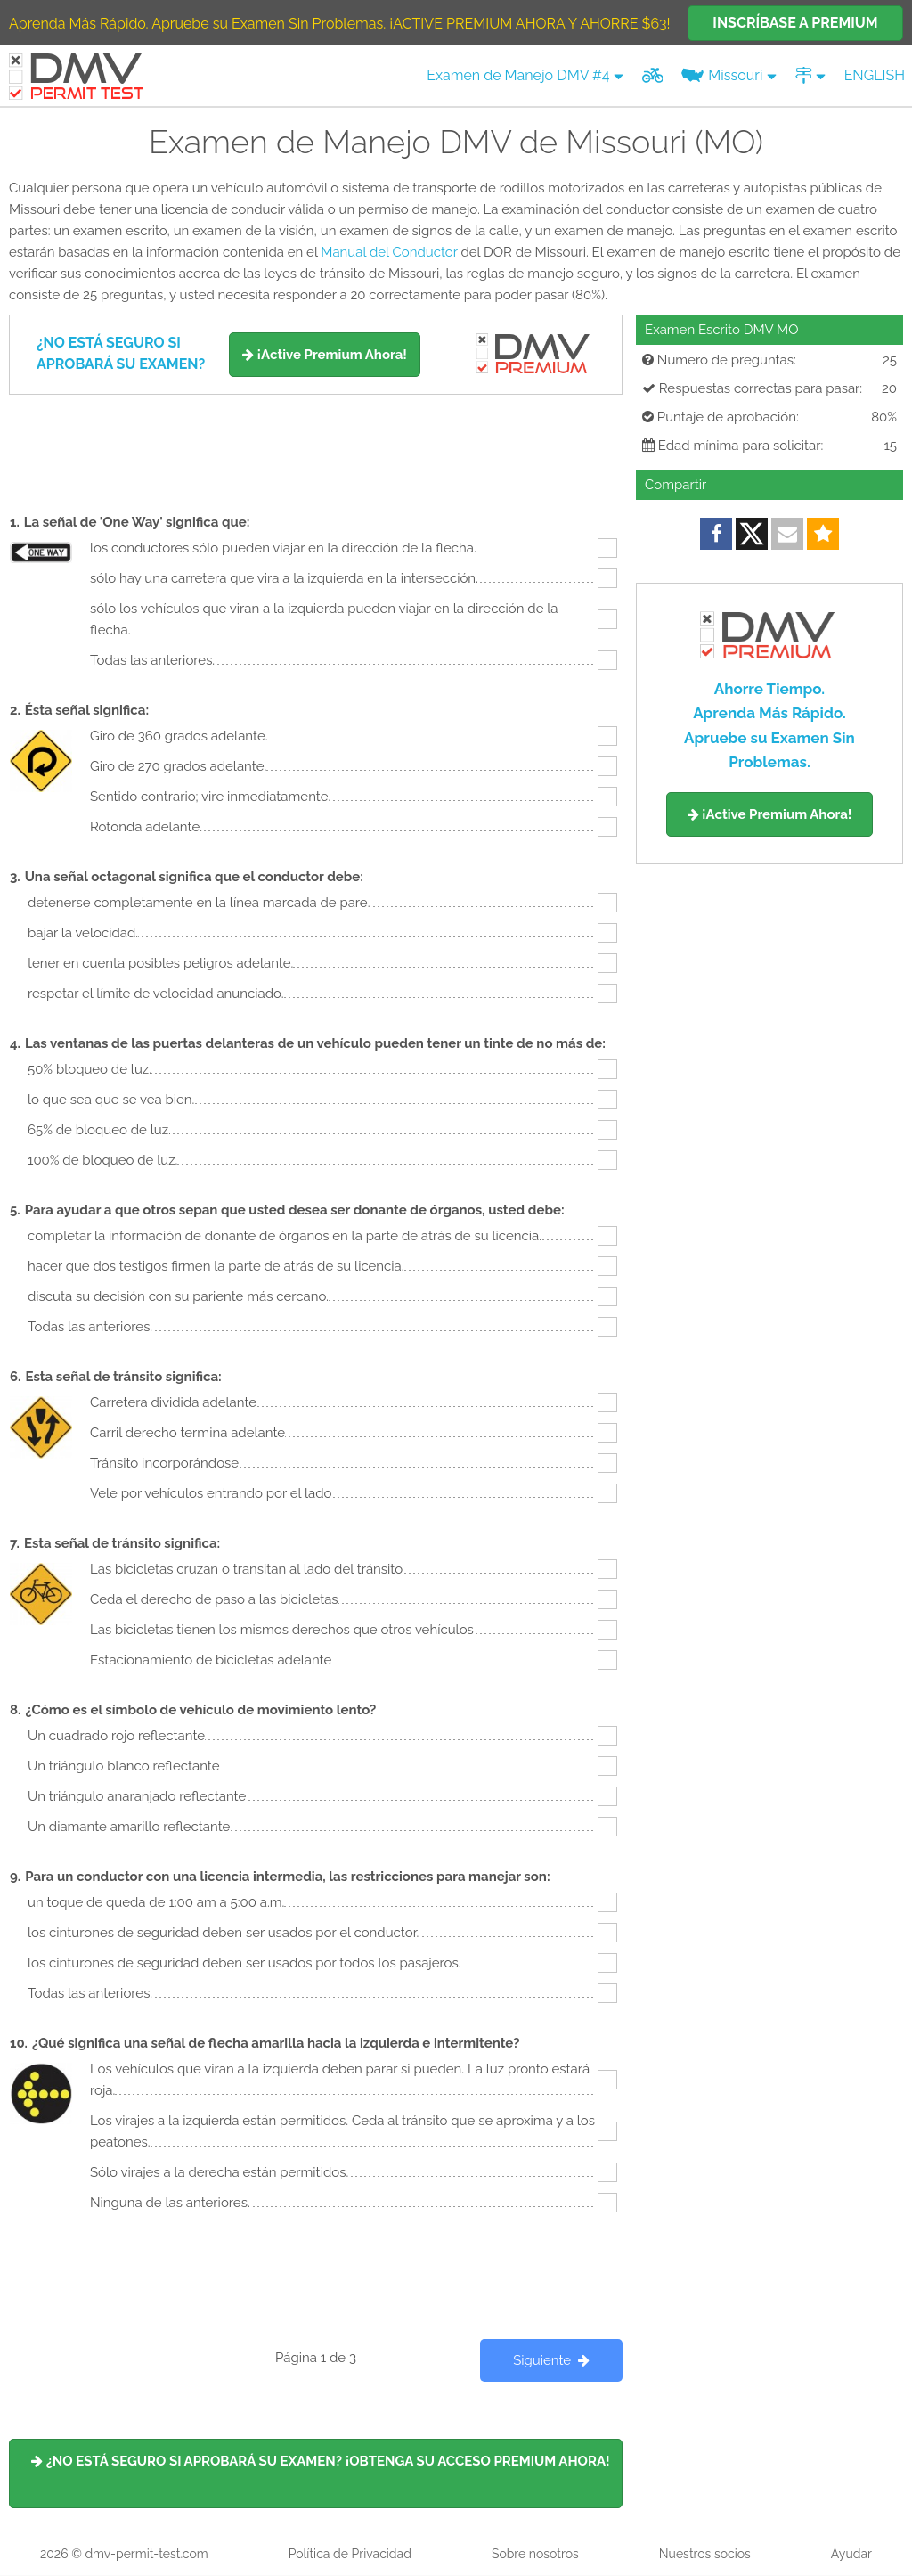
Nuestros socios (705, 2554)
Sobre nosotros (535, 2554)
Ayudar (851, 2554)
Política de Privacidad (350, 2554)
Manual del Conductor (389, 252)
